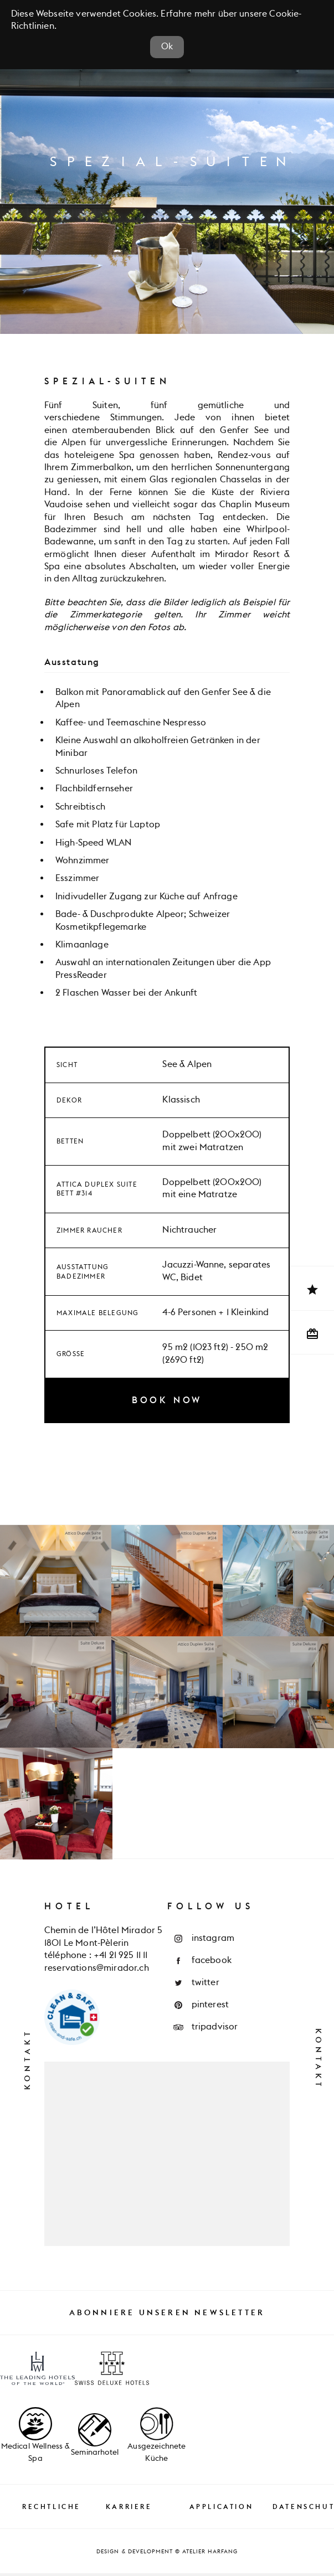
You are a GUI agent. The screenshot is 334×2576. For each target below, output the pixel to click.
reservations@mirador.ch (96, 1971)
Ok (167, 49)
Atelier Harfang (210, 2553)
